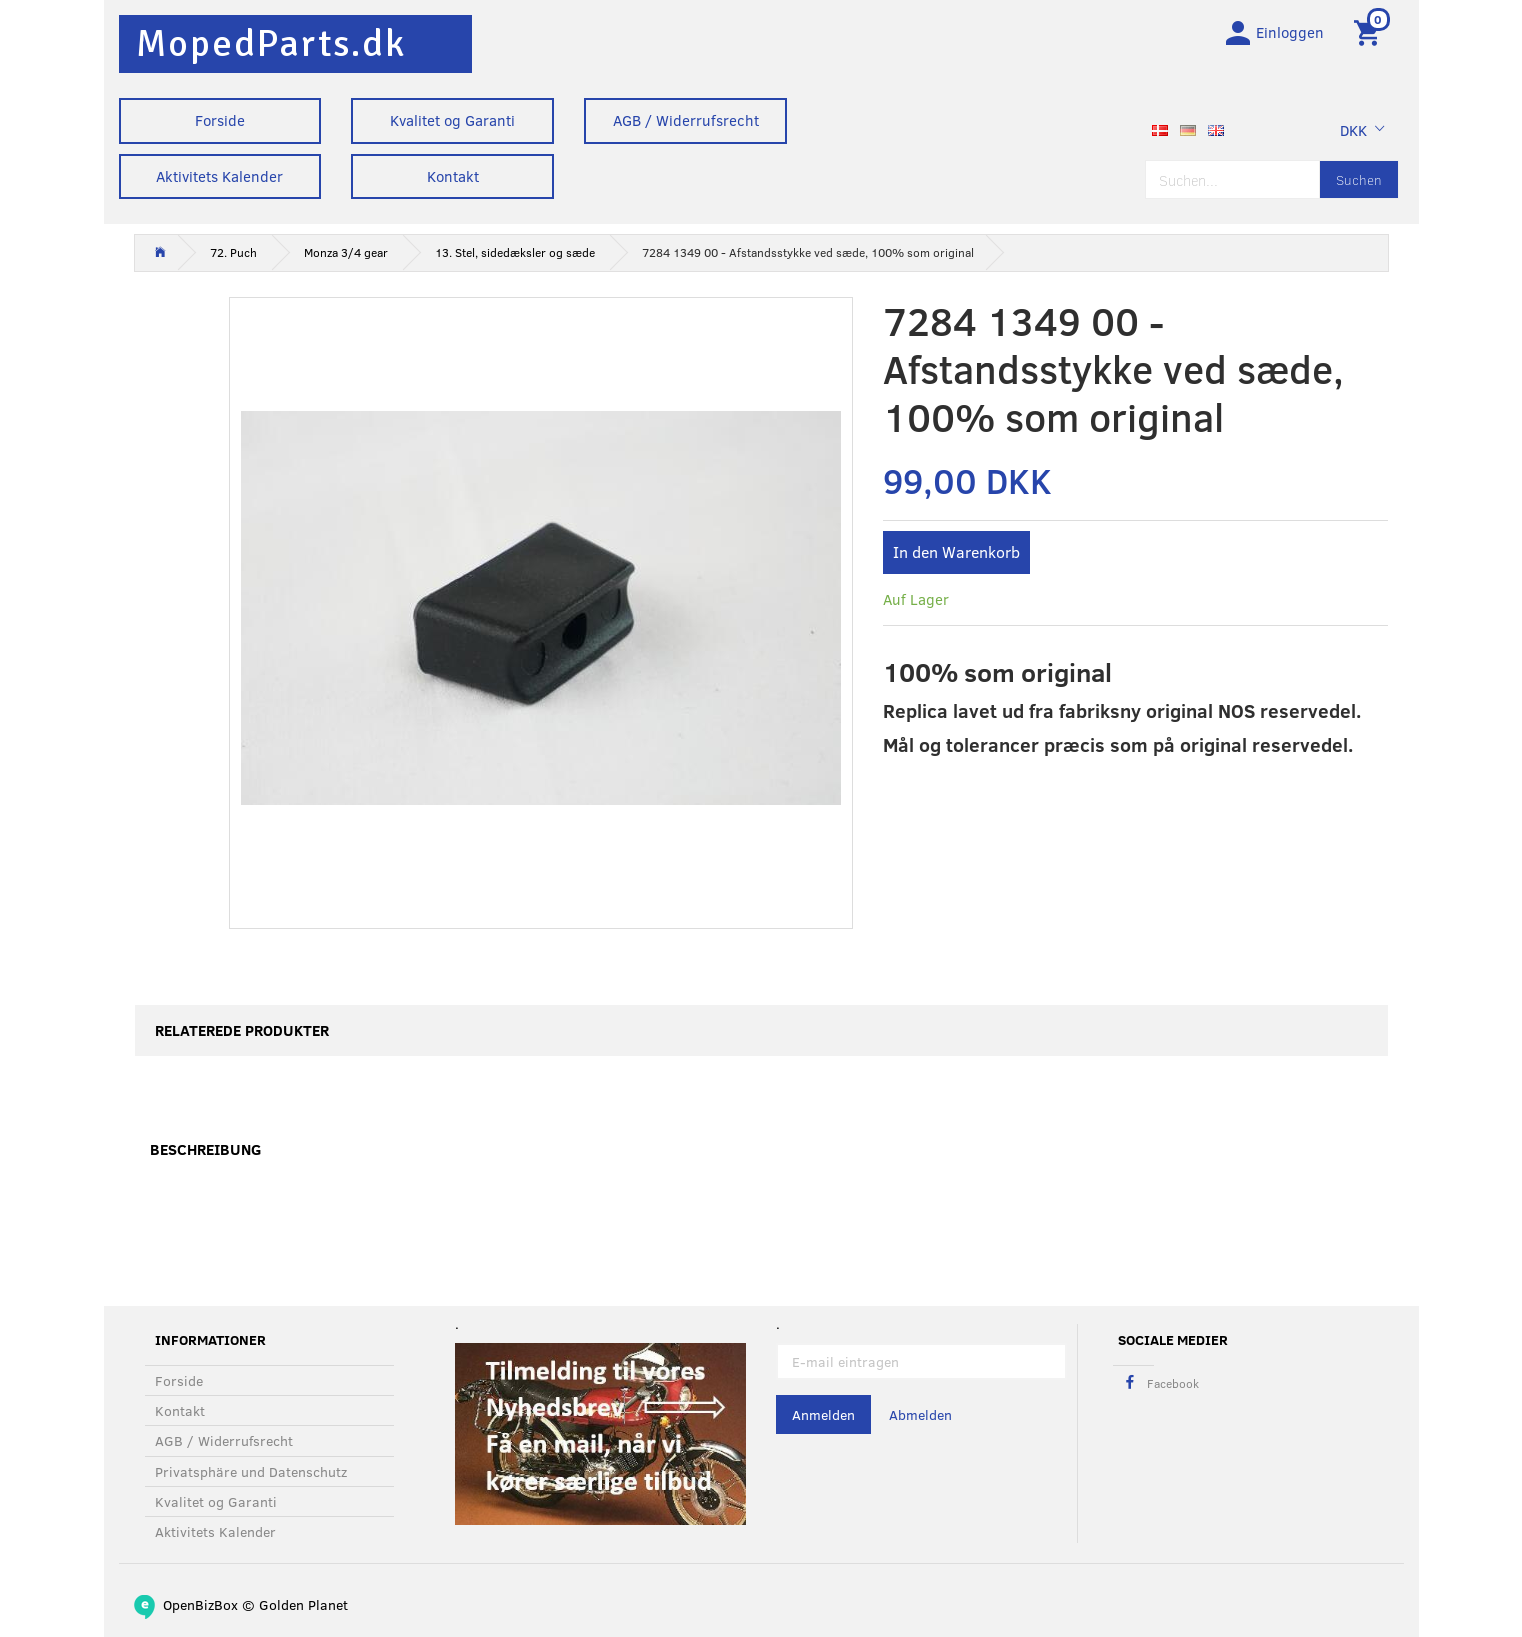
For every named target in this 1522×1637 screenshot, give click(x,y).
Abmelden (920, 1415)
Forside (220, 120)
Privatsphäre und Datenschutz (251, 1471)
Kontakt (453, 176)
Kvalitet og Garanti (452, 120)
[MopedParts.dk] (271, 43)
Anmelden (823, 1415)
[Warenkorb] (1370, 33)
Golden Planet (303, 1604)
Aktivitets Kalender (219, 176)
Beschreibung (205, 1153)
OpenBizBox (200, 1604)
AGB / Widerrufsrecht (686, 120)
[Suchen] (1359, 182)
